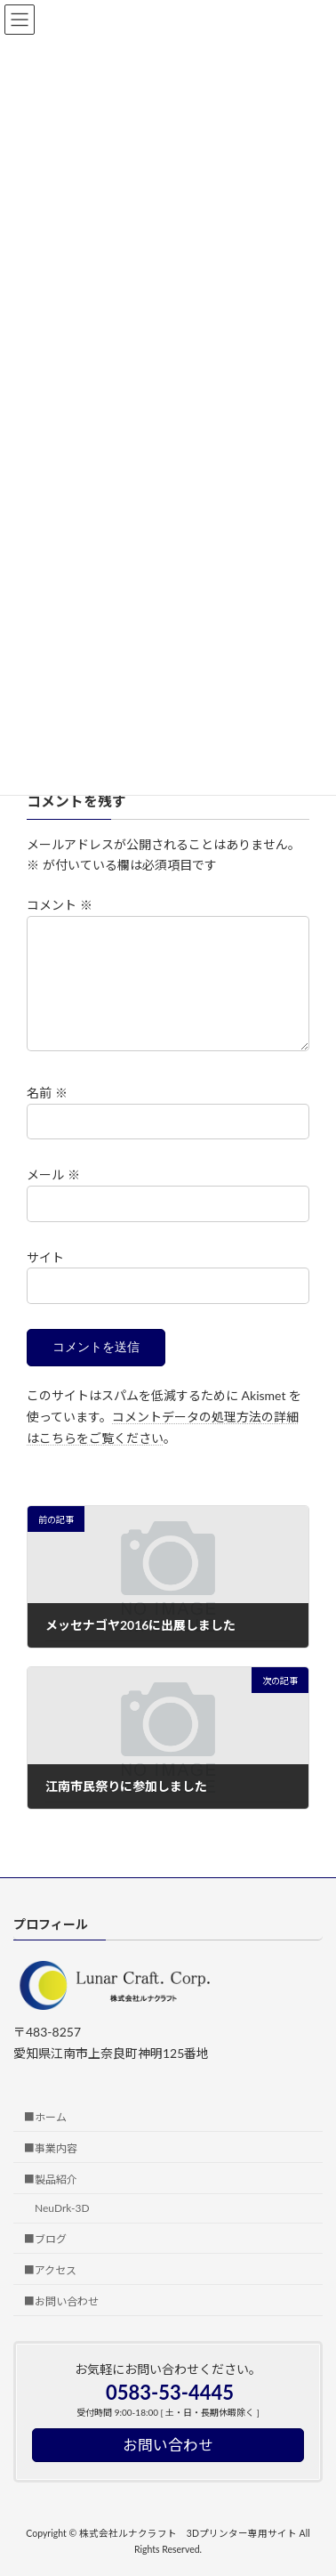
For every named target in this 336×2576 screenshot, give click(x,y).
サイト (45, 1257)
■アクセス (50, 2270)
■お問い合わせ (61, 2301)
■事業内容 (50, 2148)
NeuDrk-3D (62, 2208)
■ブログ (45, 2239)
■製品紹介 (50, 2179)
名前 (47, 1093)
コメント (59, 905)
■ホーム (45, 2117)
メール (53, 1175)
